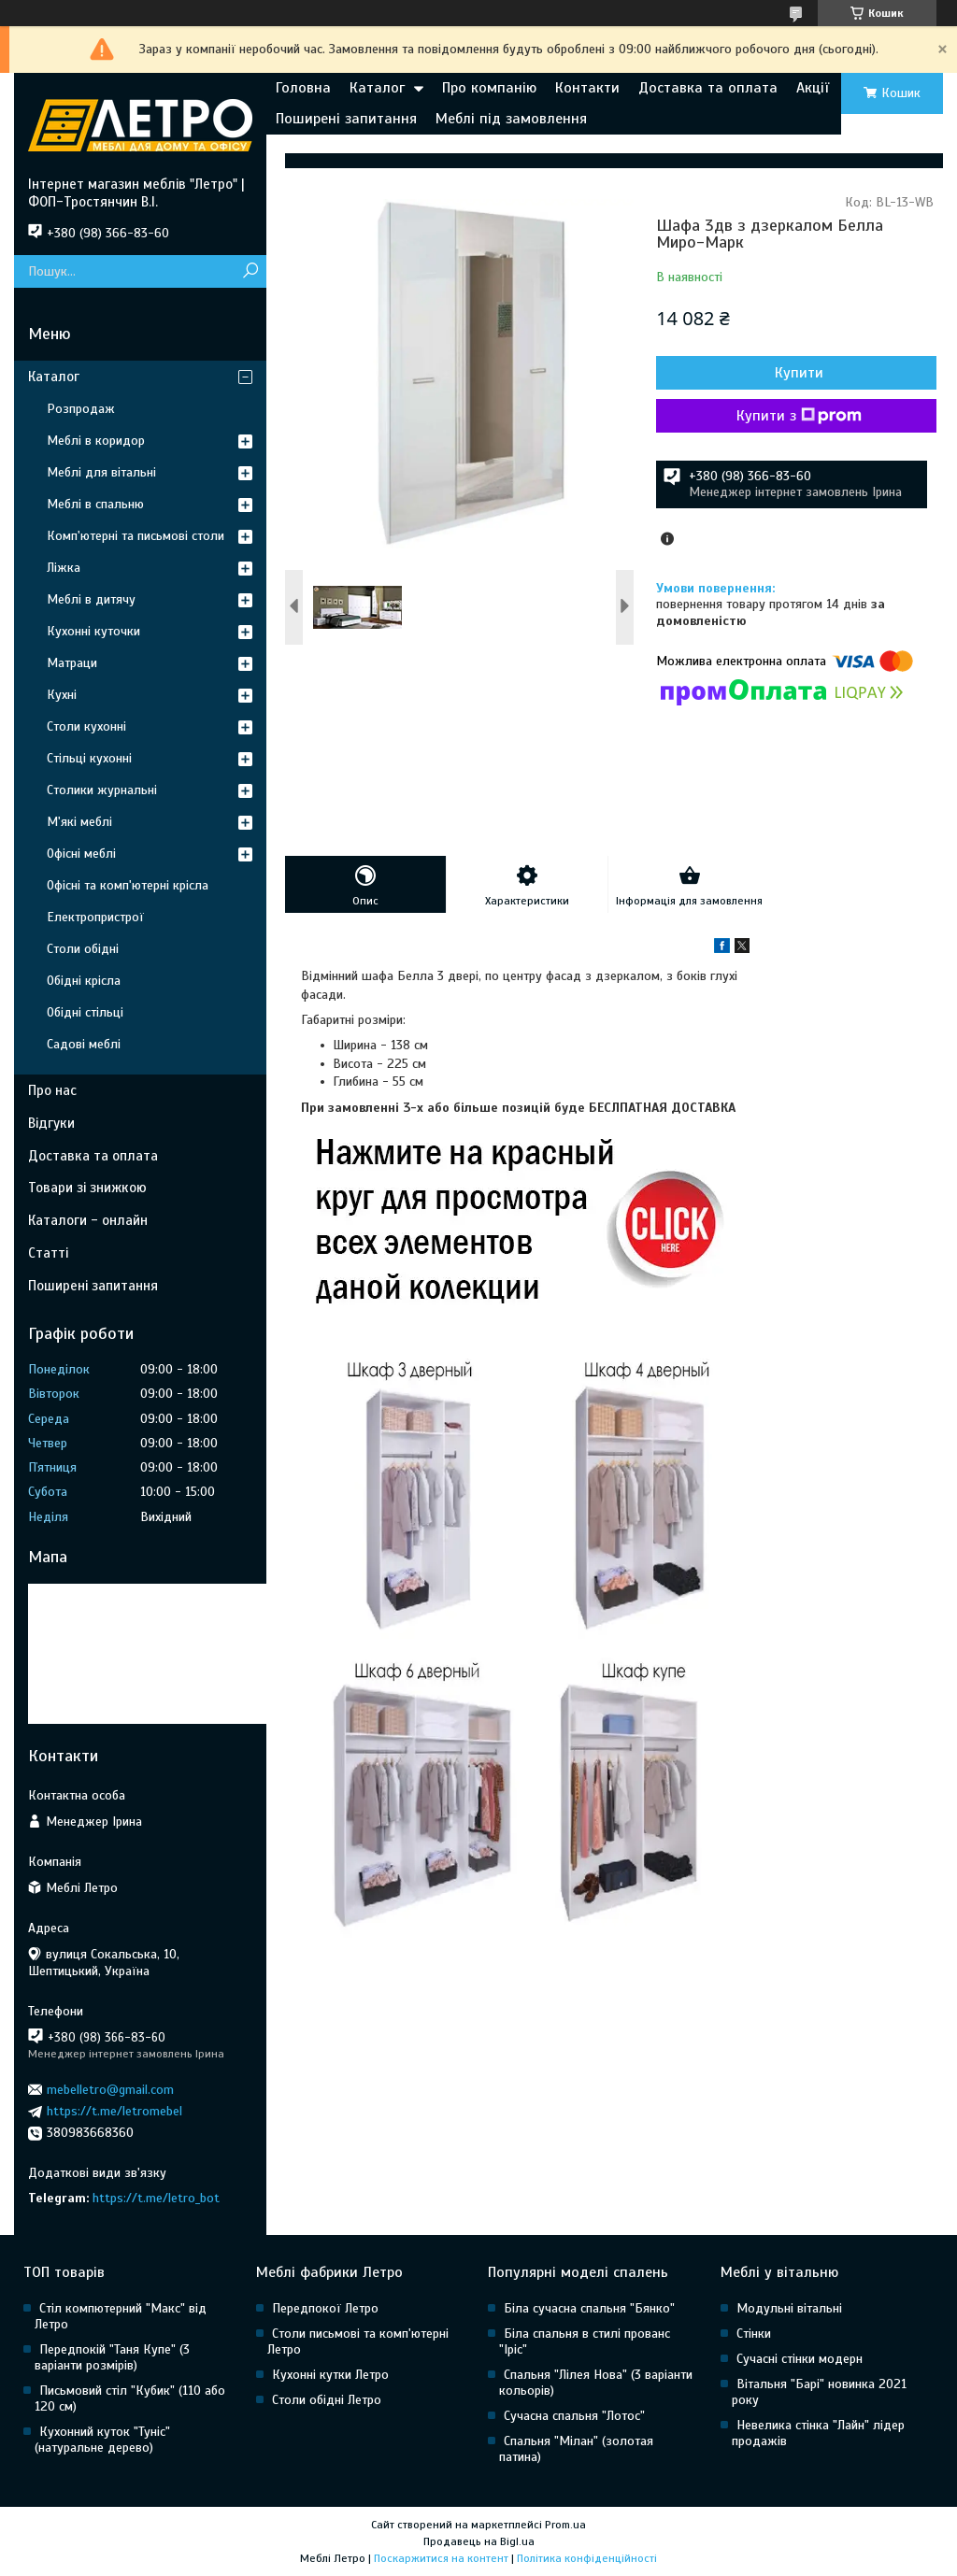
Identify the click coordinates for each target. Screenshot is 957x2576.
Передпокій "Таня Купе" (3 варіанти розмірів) (112, 2357)
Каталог (377, 87)
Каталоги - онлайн (88, 1220)
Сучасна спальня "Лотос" (574, 2416)
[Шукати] (250, 271)
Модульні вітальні (789, 2308)
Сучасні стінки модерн (799, 2359)
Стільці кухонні (89, 758)
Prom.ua (565, 2524)
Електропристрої (95, 917)
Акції (812, 87)
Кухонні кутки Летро (330, 2375)
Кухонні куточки (93, 631)
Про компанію (489, 87)
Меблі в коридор (96, 440)
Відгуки (51, 1123)
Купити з (799, 415)
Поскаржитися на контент (441, 2558)
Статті (48, 1253)
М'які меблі (79, 822)
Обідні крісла (84, 981)
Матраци (72, 663)
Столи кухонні (86, 726)
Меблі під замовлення (511, 118)
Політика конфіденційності (587, 2558)
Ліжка (63, 568)
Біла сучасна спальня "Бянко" (589, 2308)
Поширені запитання (346, 118)
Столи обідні (83, 949)
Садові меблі (84, 1044)
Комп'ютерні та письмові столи (135, 536)
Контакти (587, 87)
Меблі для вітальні (101, 472)
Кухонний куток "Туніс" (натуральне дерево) (102, 2439)
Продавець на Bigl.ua (479, 2541)
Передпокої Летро (325, 2308)
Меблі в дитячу (91, 599)
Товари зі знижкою (87, 1187)
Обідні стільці (85, 1012)
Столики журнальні (102, 790)
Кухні (62, 695)
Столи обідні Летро (326, 2400)
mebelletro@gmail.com (110, 2090)
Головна (303, 87)
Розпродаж (81, 409)
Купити (799, 372)
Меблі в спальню (95, 504)
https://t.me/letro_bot (156, 2198)
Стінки (753, 2333)
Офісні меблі (81, 853)
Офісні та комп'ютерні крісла (127, 885)
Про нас (52, 1090)
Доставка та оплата (708, 87)
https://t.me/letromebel (114, 2111)
